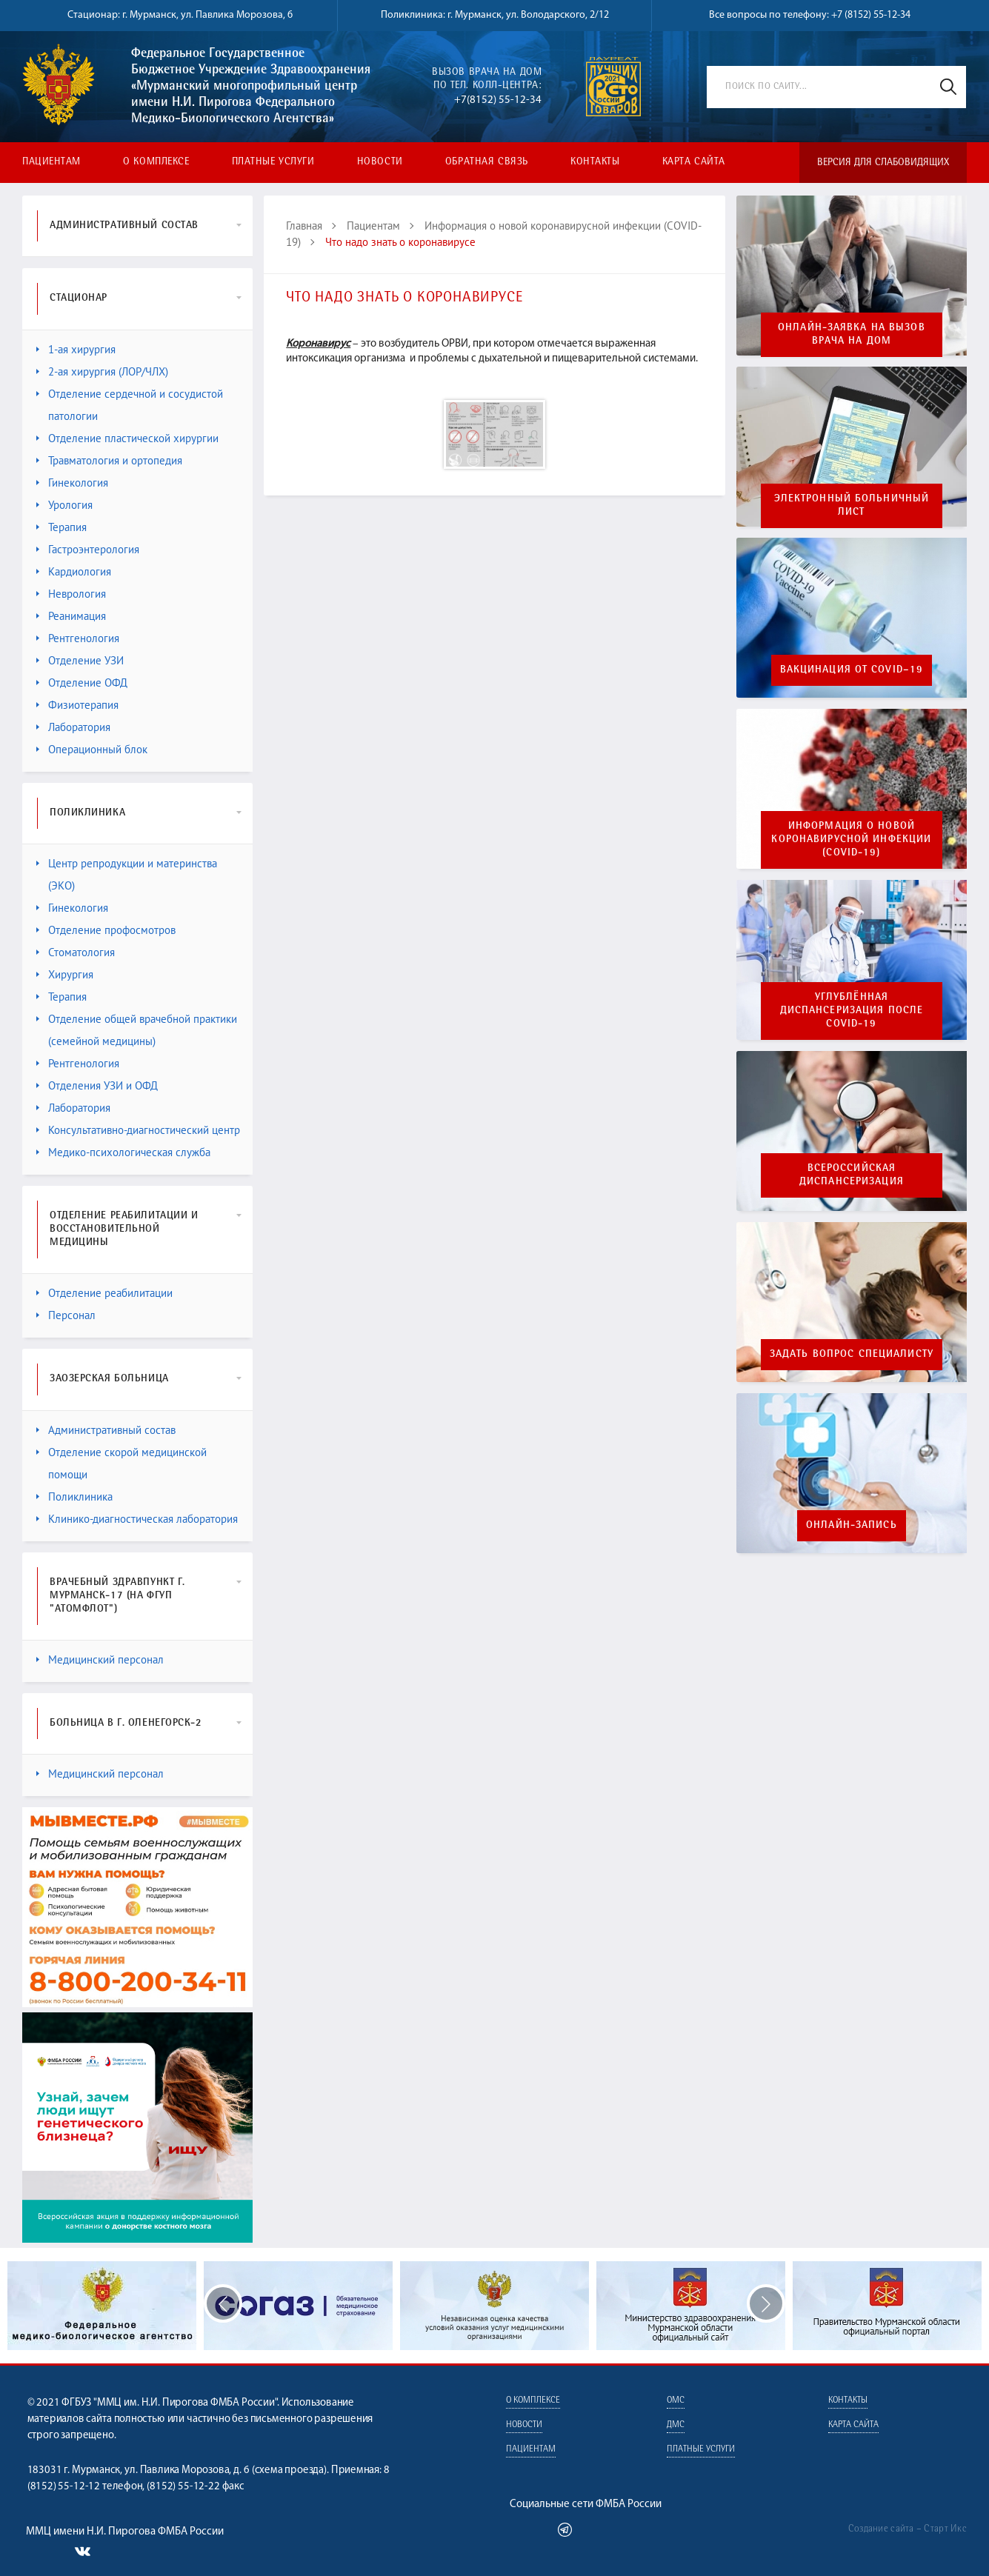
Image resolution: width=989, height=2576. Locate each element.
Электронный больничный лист (852, 506)
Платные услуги (273, 162)
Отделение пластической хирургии (127, 438)
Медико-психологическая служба (123, 1152)
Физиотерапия (77, 705)
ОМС (676, 2401)
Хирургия (64, 974)
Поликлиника (74, 1496)
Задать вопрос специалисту (851, 1354)
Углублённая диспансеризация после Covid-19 (852, 1011)
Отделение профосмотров (106, 930)
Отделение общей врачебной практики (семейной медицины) (136, 1030)
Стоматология (75, 952)
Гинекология (72, 483)
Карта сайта (693, 162)
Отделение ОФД (81, 682)
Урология (64, 505)
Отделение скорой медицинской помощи (121, 1463)
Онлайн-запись (851, 1526)
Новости (380, 162)
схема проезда (289, 2470)
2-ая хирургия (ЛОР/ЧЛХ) (102, 371)
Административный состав (106, 1430)
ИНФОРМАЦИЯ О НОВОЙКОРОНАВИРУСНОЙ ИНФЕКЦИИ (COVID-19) (851, 839)
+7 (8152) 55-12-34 (870, 15)
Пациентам (51, 162)
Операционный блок (91, 749)
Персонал (66, 1315)
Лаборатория (73, 727)
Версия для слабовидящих (883, 163)
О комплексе (156, 162)
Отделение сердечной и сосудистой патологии (129, 405)
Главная (304, 225)
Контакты (594, 162)
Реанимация (71, 616)
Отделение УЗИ (80, 660)
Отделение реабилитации (104, 1293)
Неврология (71, 594)
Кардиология (73, 571)
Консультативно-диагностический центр (138, 1130)
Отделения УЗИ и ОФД (97, 1085)
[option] (494, 2305)
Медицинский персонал (100, 1659)
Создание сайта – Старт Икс (907, 2529)
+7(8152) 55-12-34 (498, 100)
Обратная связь (486, 162)
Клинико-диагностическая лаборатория (137, 1519)
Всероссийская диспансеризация (851, 1175)
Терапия (61, 527)
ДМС (676, 2425)
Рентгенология (77, 638)
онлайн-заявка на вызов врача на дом (851, 335)
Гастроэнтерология (87, 549)
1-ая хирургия (76, 349)
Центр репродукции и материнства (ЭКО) (126, 874)
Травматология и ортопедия (109, 460)
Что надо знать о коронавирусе (400, 242)
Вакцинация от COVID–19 (852, 670)
